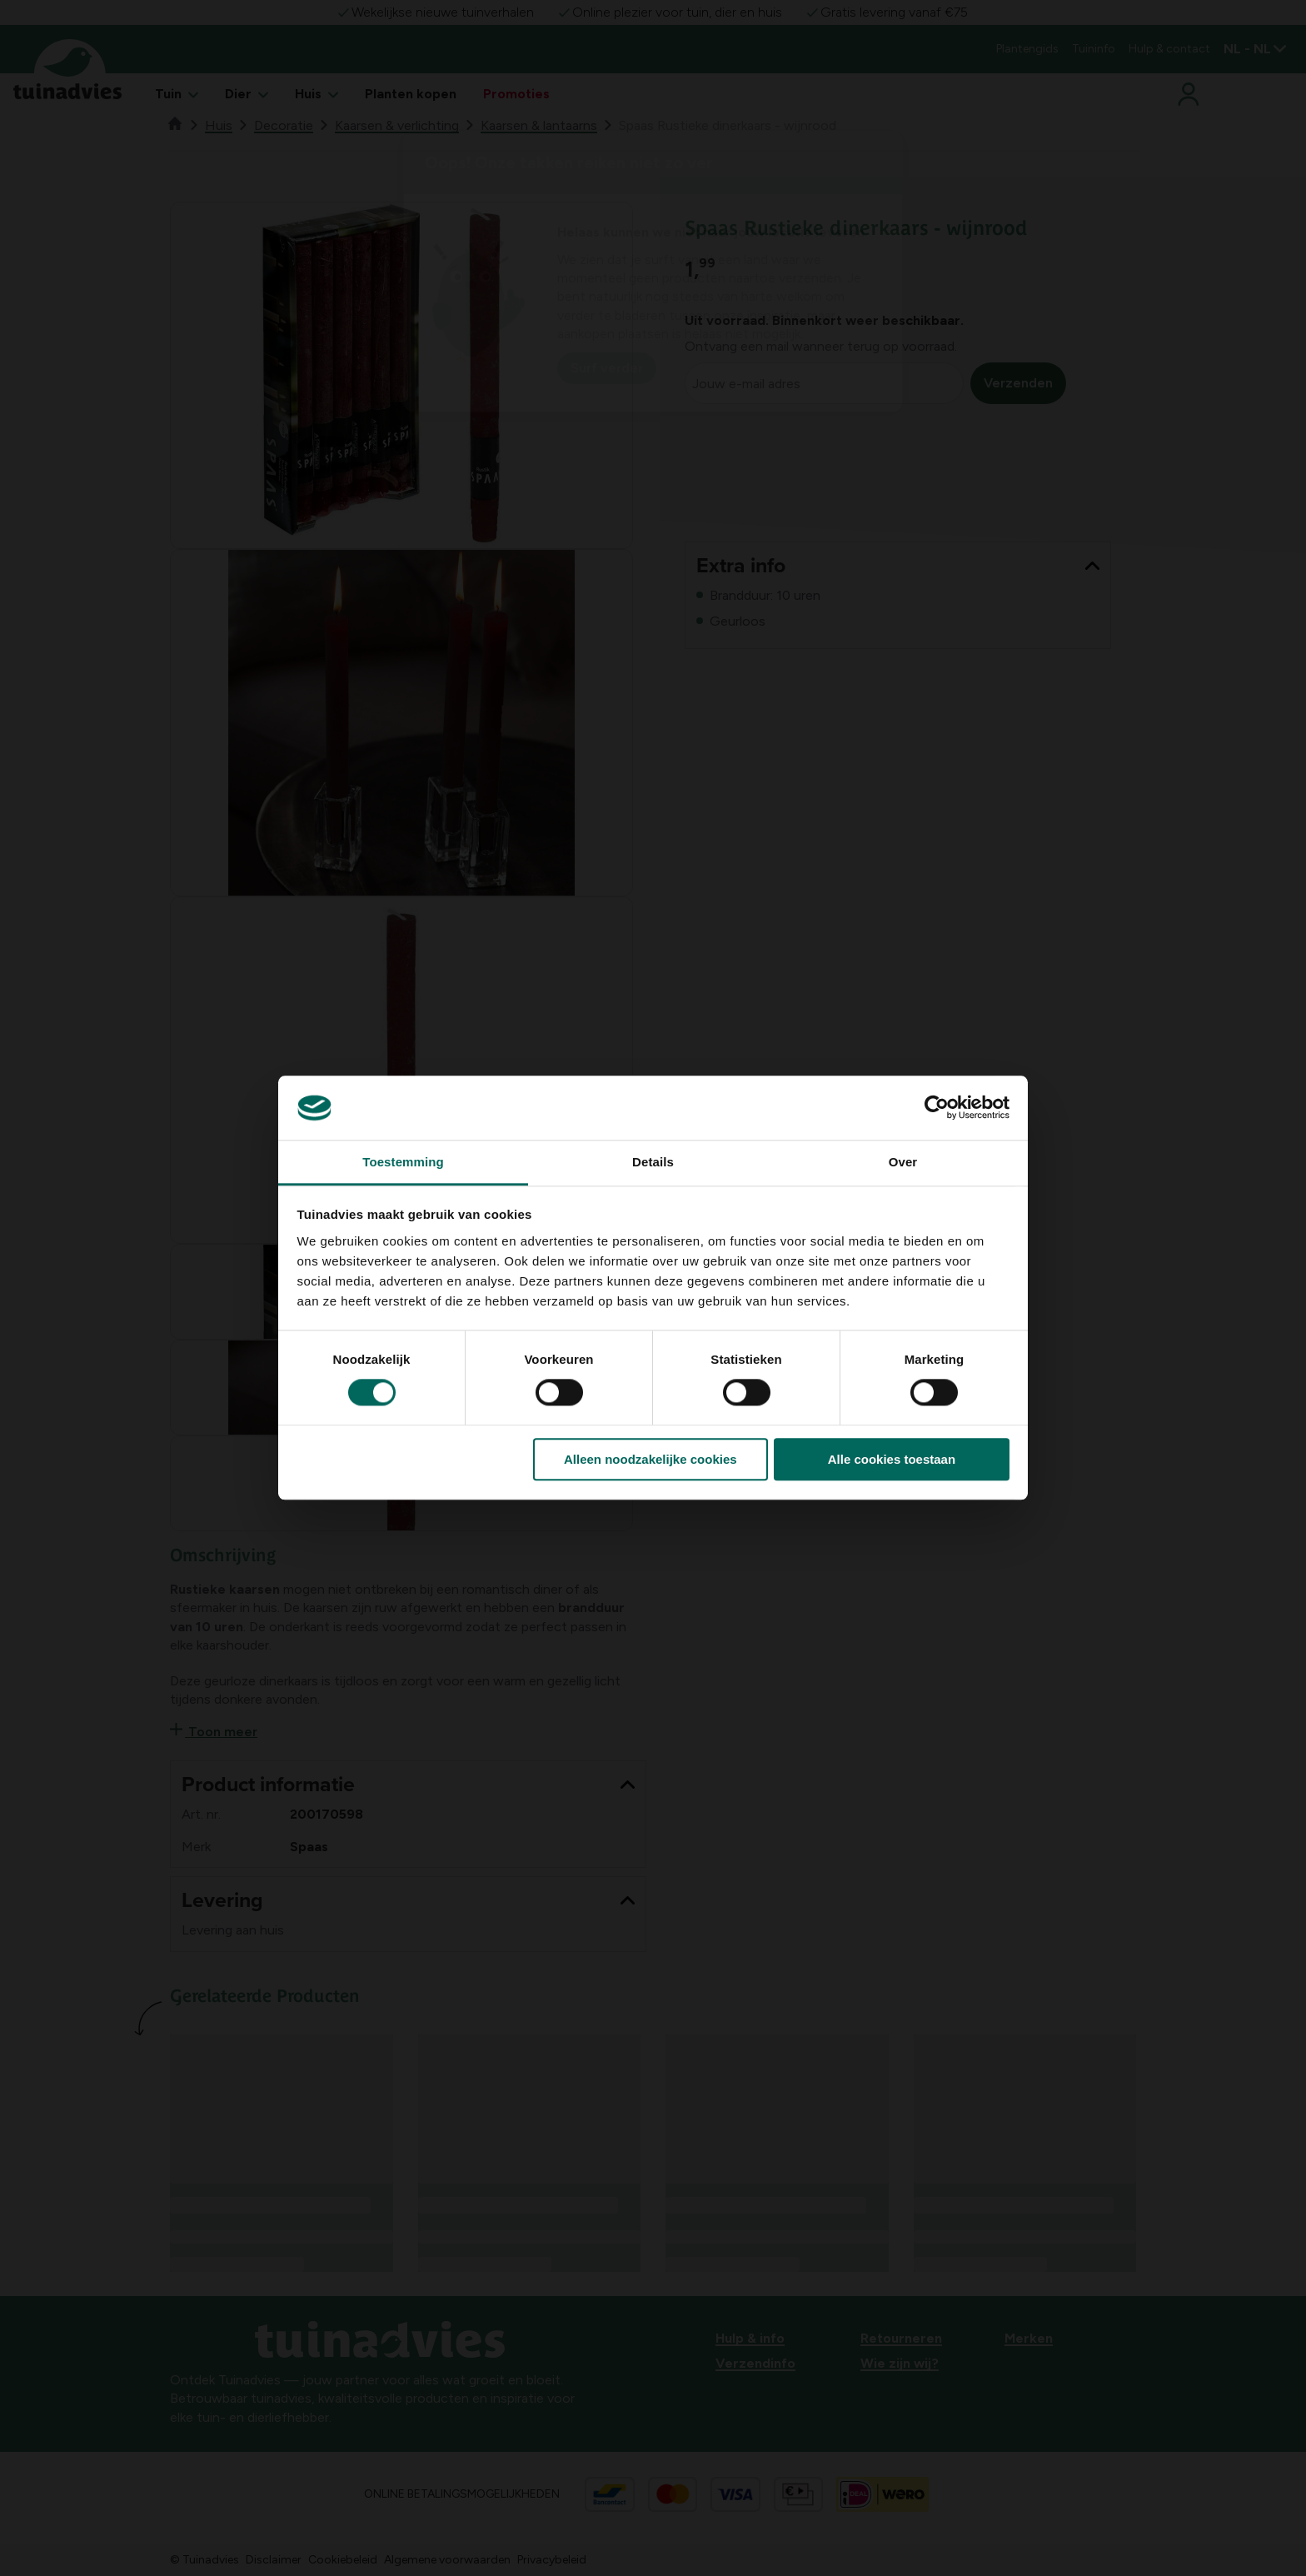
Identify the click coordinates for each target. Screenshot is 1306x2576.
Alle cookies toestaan (891, 1459)
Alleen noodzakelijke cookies (650, 1459)
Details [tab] (653, 1162)
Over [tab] (903, 1162)
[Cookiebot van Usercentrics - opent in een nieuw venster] (936, 1108)
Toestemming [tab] (403, 1162)
